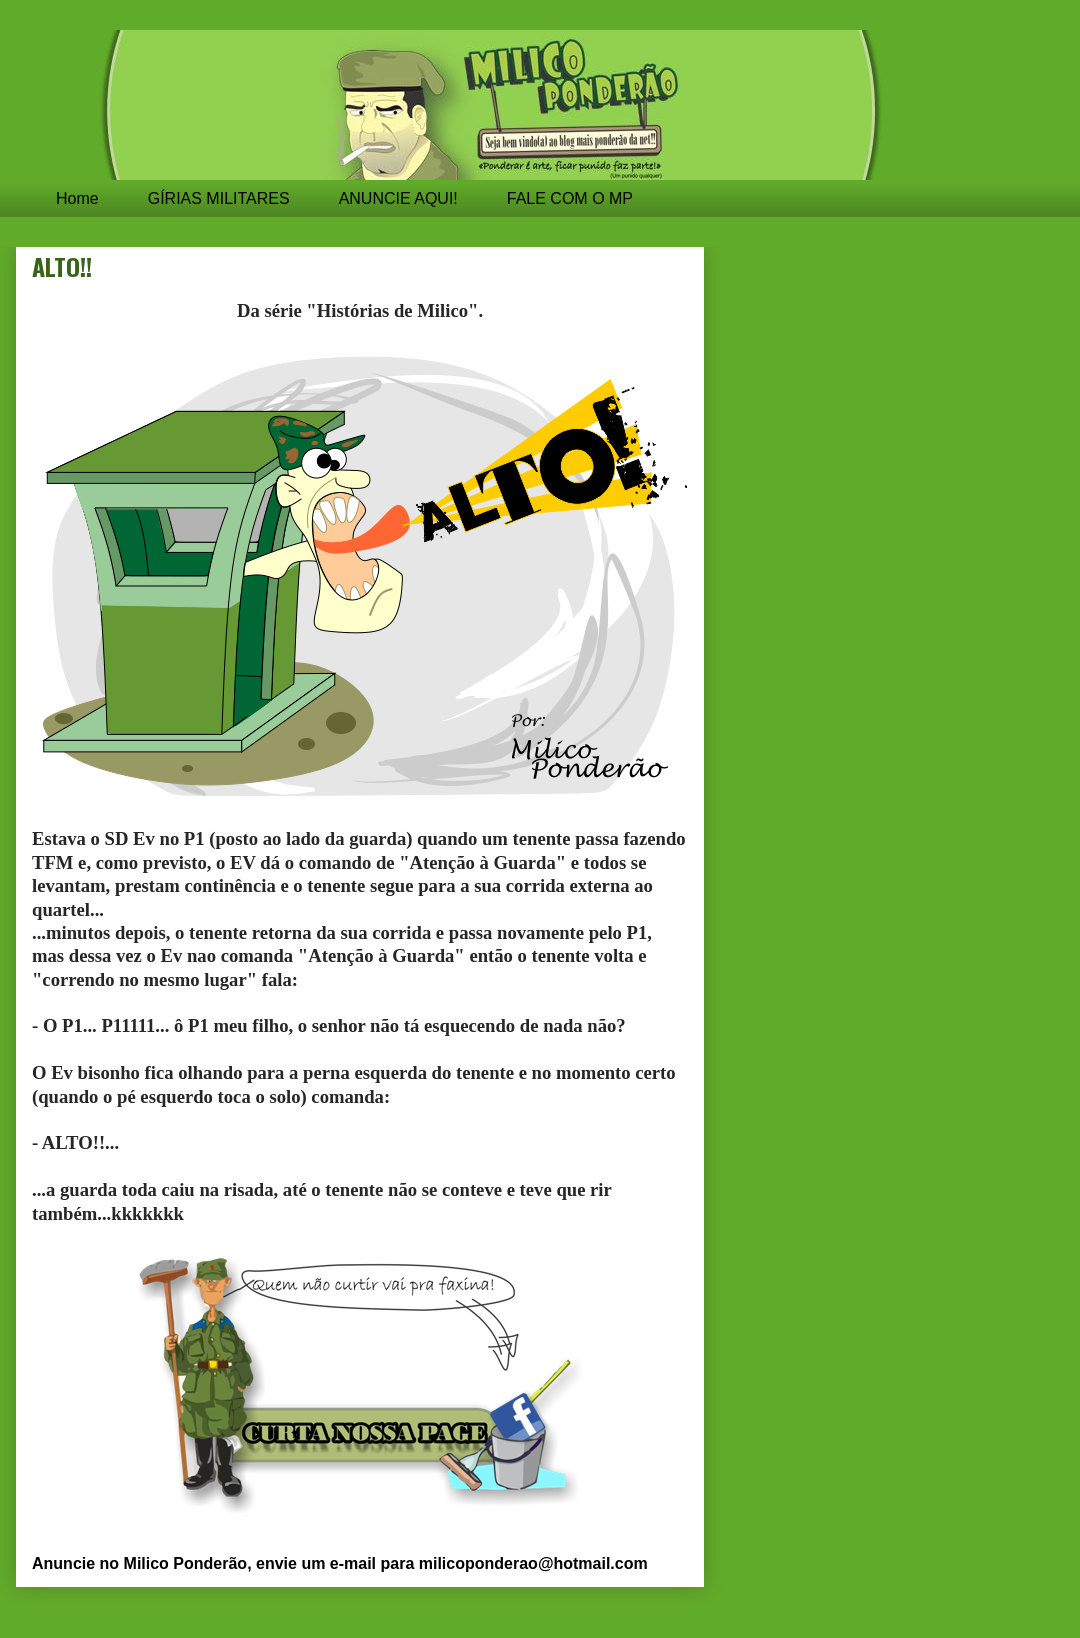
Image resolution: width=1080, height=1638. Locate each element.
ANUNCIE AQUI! (398, 198)
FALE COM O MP (570, 198)
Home (77, 198)
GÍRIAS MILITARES (219, 198)
